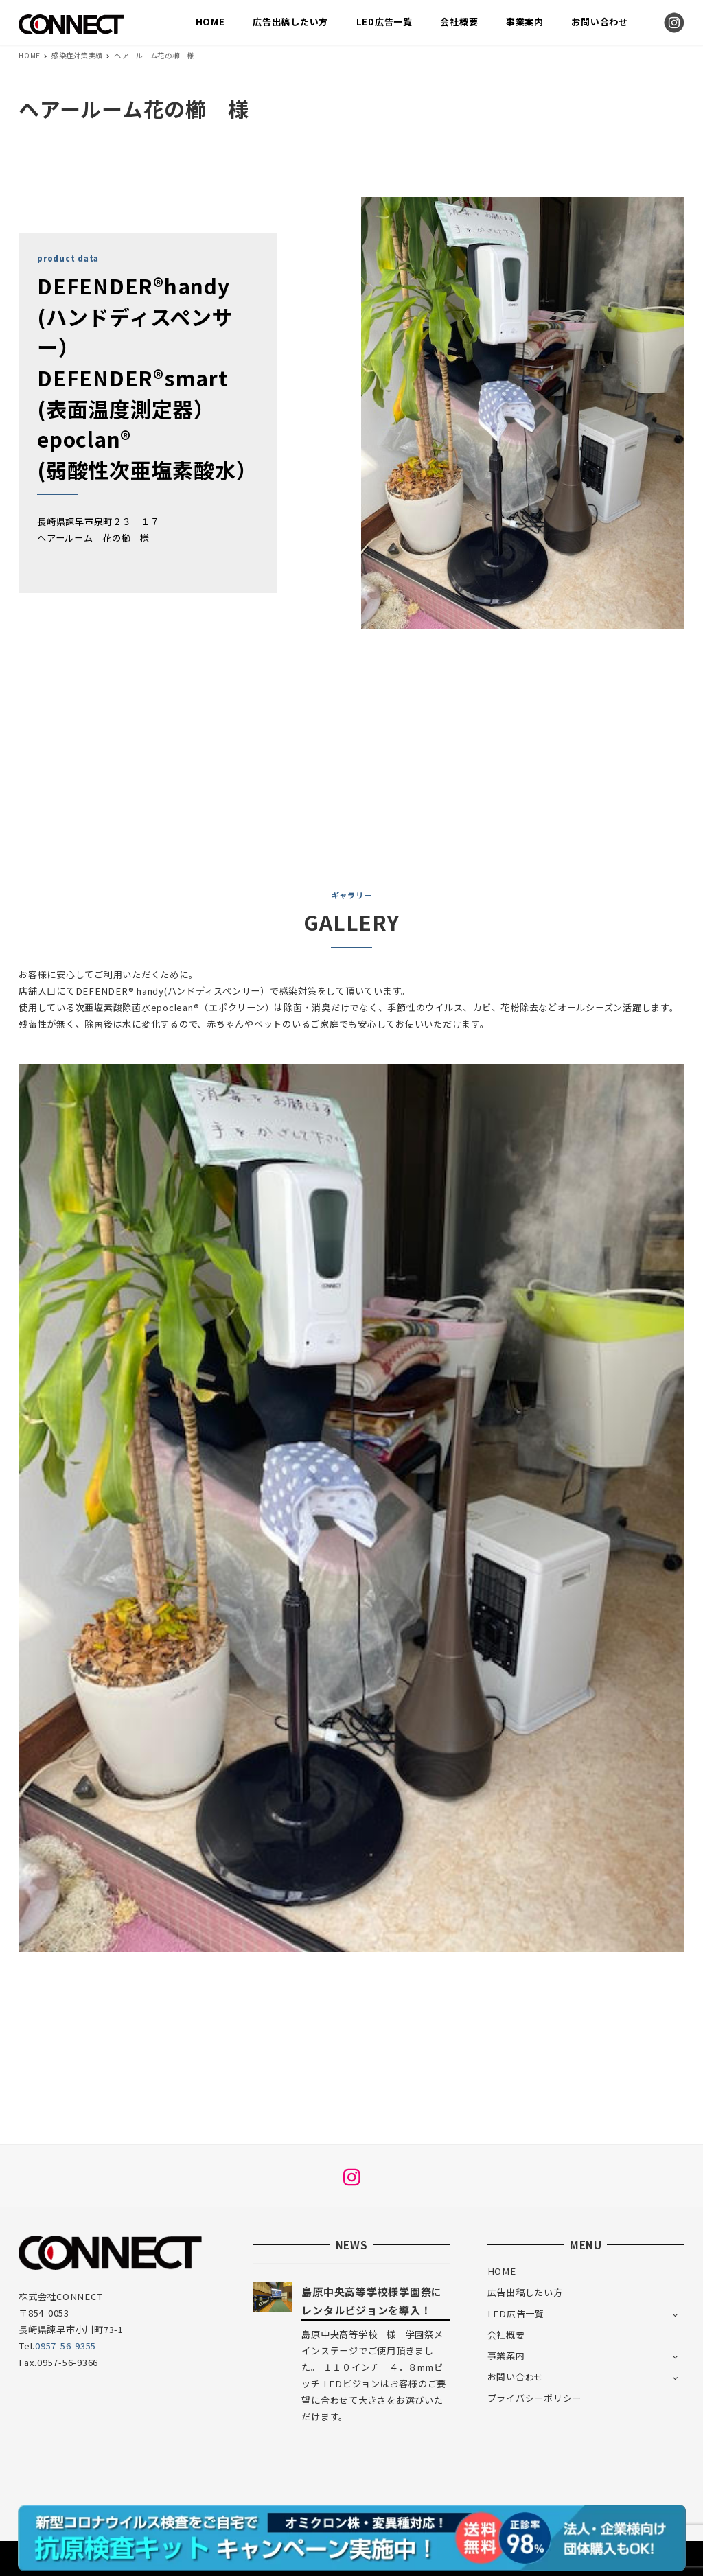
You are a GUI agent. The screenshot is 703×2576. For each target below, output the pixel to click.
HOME (501, 2270)
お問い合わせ (515, 2376)
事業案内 (506, 2355)
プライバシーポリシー (534, 2397)
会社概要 (506, 2334)
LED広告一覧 (515, 2313)
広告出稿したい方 (525, 2292)
